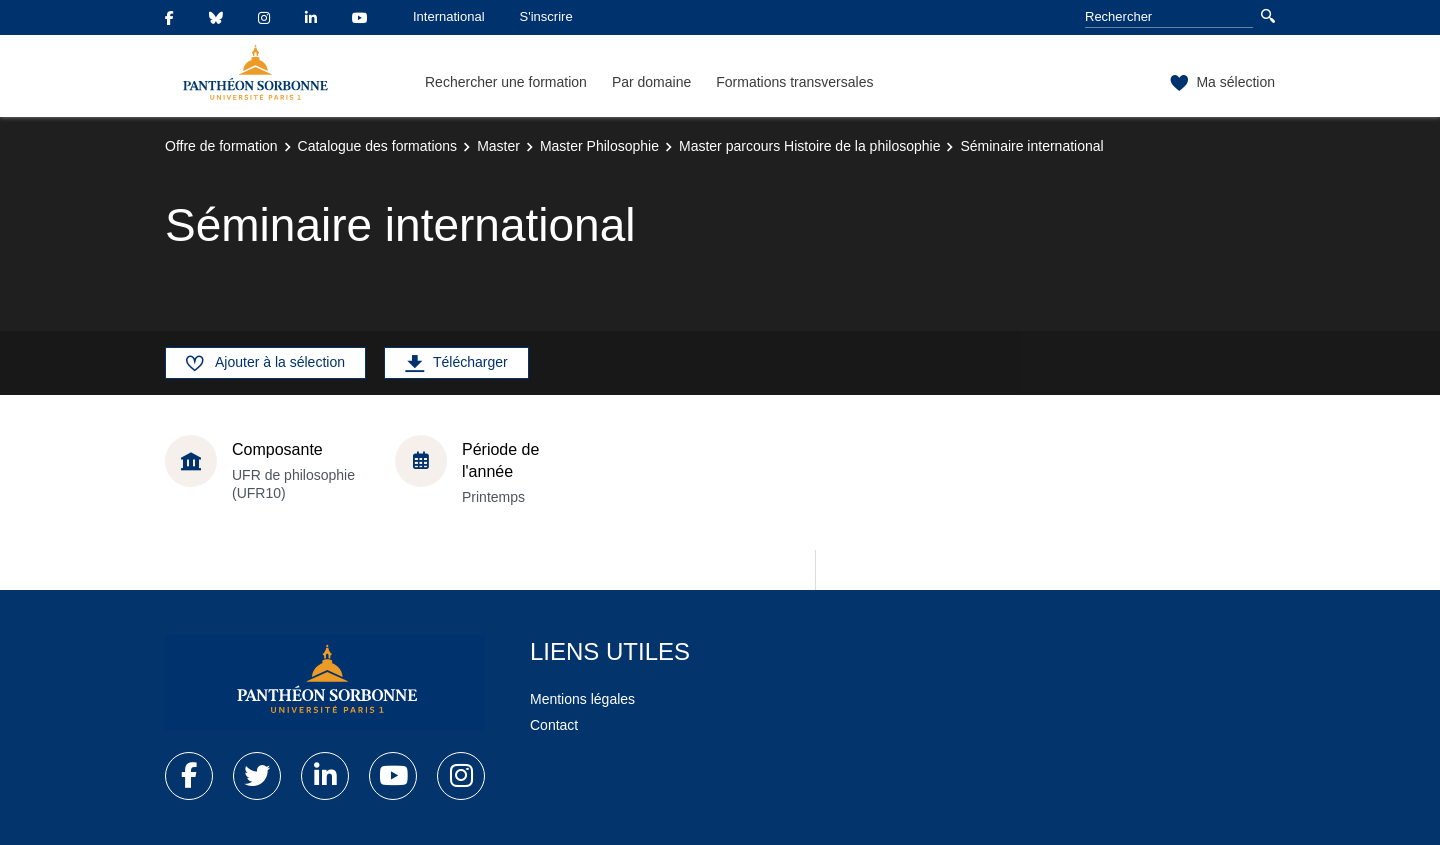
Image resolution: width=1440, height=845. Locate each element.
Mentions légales (582, 699)
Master (498, 146)
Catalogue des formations (378, 146)
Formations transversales (794, 82)
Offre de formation (221, 146)
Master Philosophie (599, 146)
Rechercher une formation (506, 82)
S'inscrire (546, 16)
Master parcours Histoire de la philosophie (809, 146)
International (449, 16)
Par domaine (651, 82)
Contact (554, 725)
